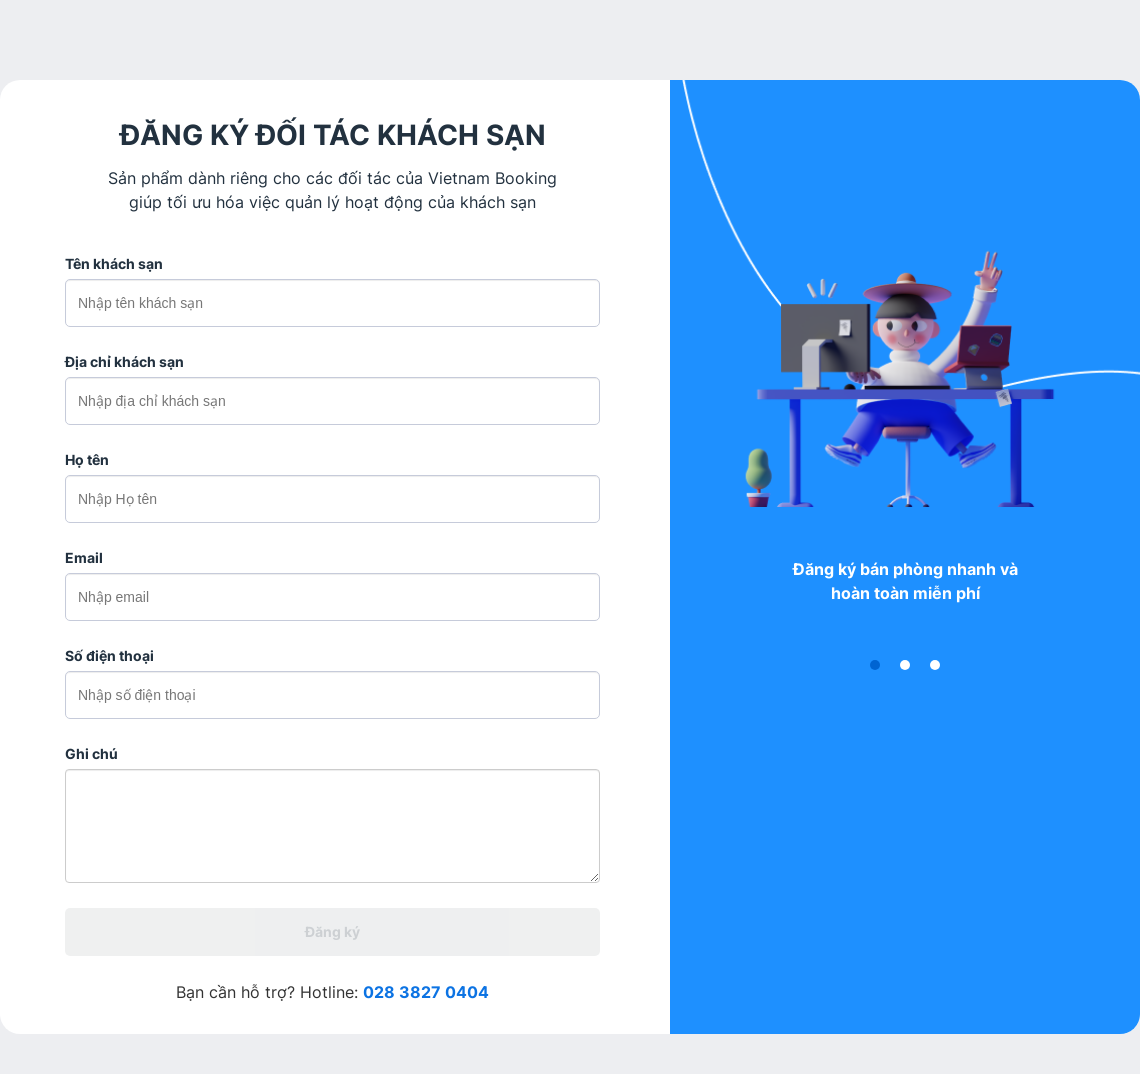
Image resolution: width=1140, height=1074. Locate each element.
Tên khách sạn (114, 263)
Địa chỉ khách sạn (124, 361)
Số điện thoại (109, 655)
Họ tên (87, 459)
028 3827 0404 (426, 992)
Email (84, 557)
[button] (875, 665)
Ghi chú (91, 753)
